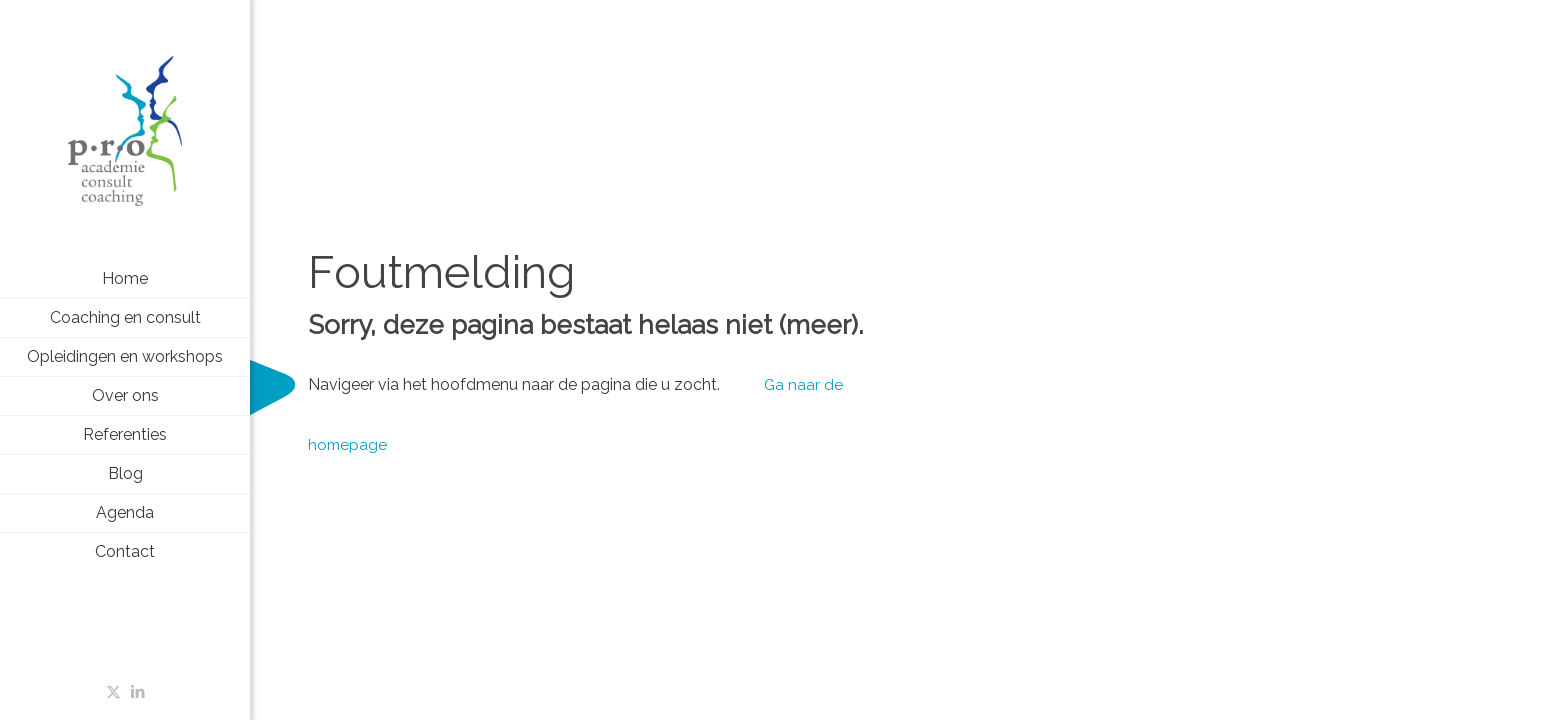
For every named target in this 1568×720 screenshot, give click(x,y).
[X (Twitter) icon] (113, 692)
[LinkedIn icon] (138, 692)
